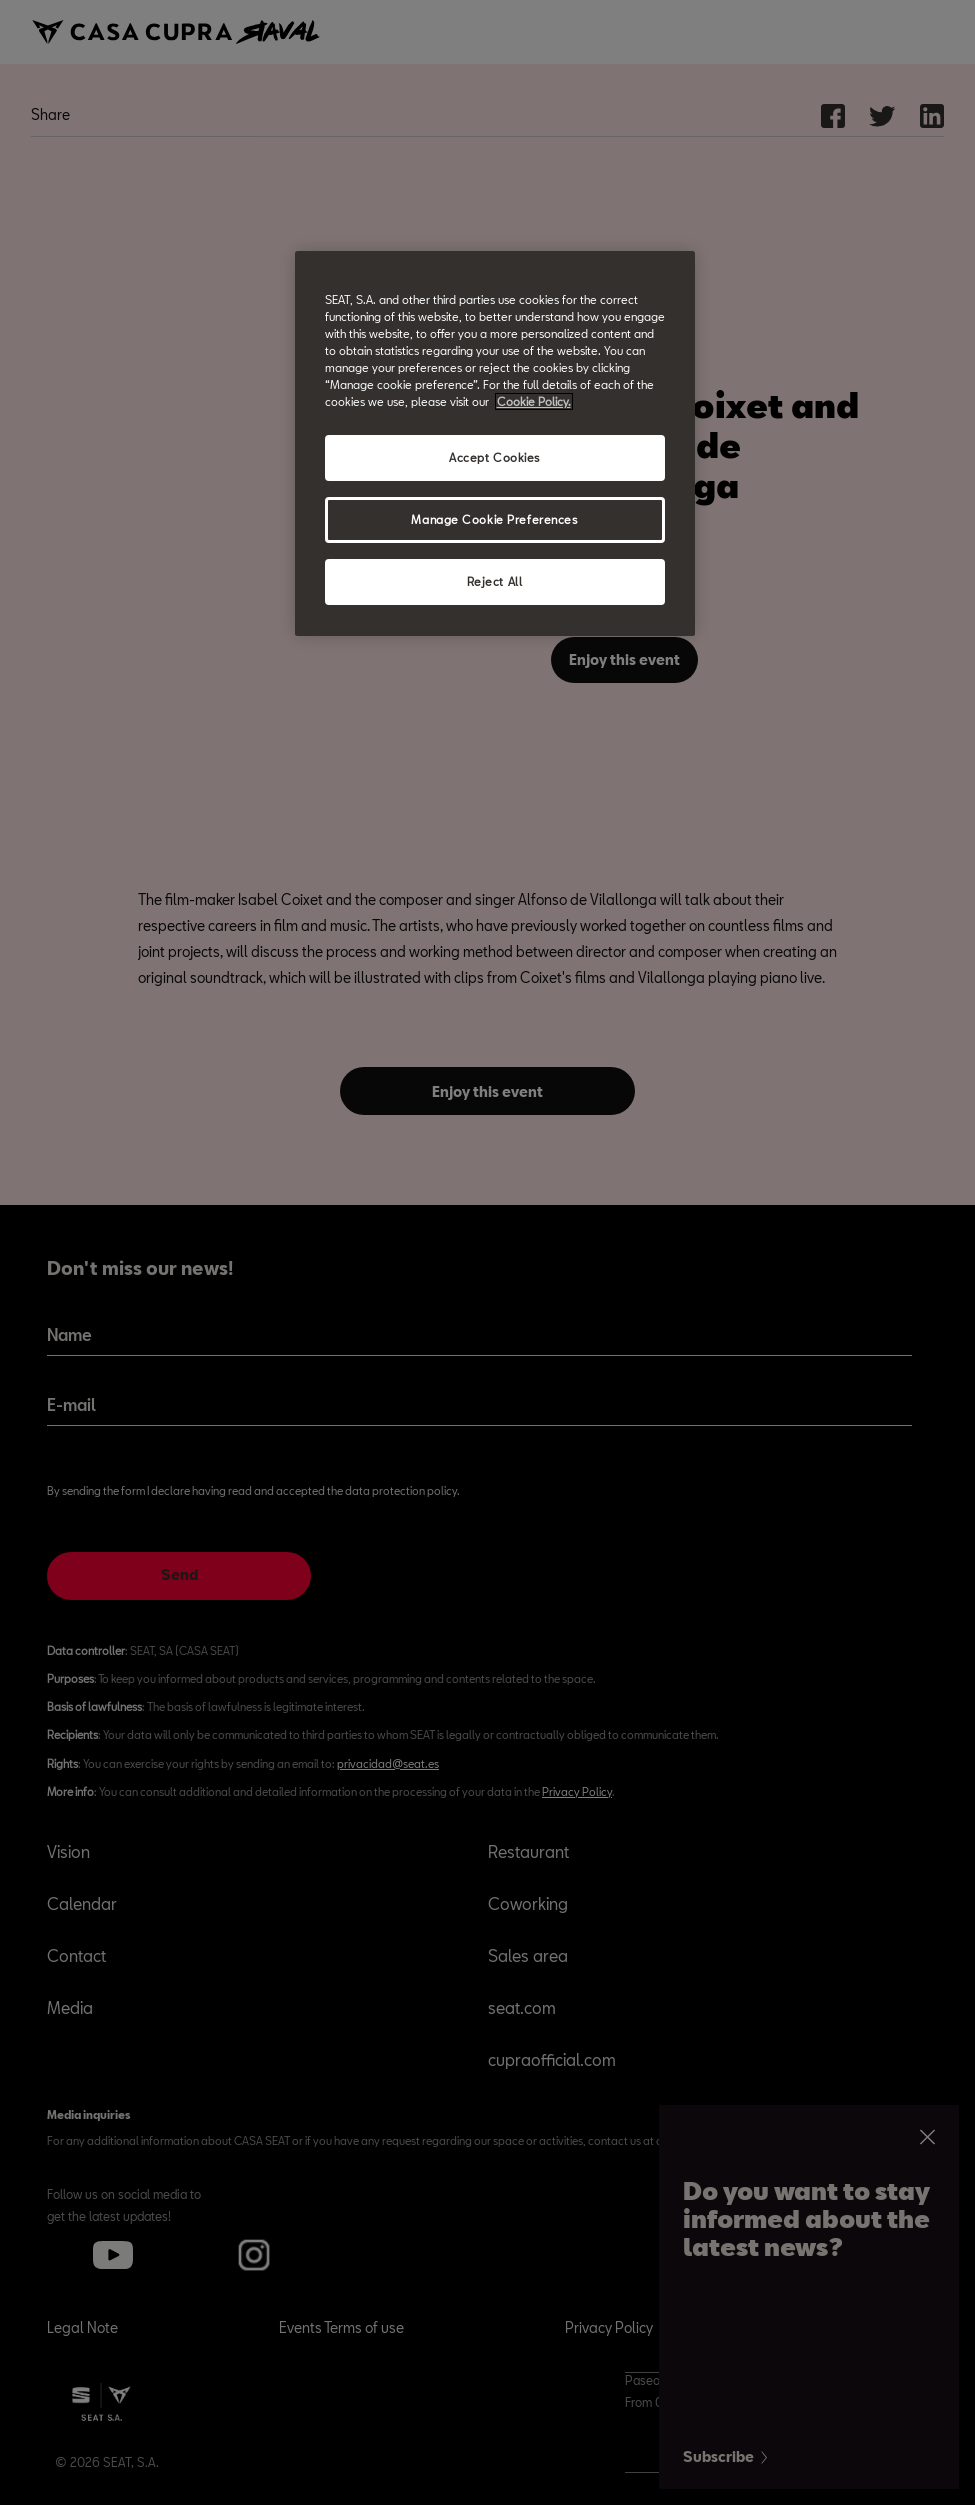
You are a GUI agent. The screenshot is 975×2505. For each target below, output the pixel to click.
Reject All (495, 581)
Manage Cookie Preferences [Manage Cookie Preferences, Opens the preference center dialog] (494, 519)
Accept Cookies (494, 457)
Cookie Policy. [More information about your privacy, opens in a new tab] (534, 401)
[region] (495, 443)
